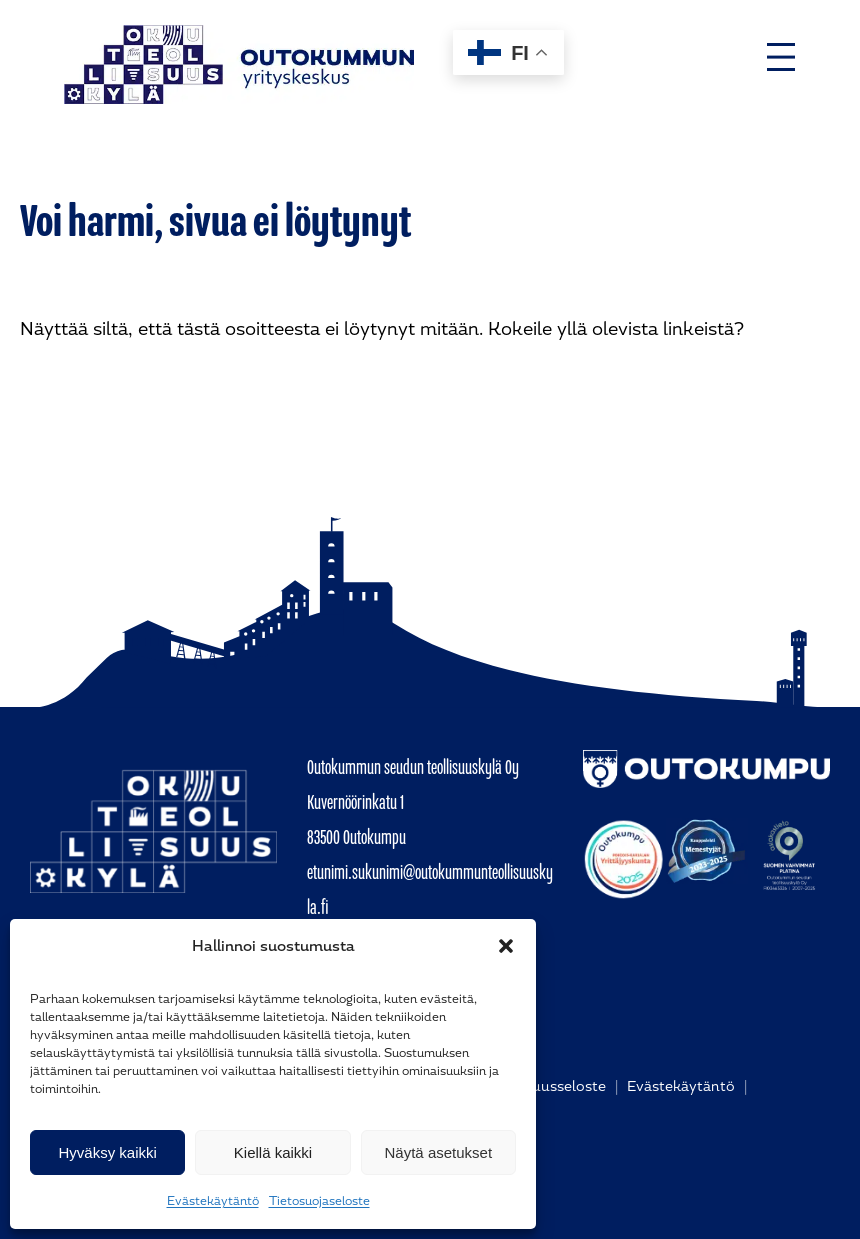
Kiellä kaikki (273, 1152)
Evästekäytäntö (213, 1201)
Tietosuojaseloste (319, 1201)
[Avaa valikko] (781, 57)
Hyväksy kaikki (107, 1152)
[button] (506, 946)
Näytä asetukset (439, 1152)
